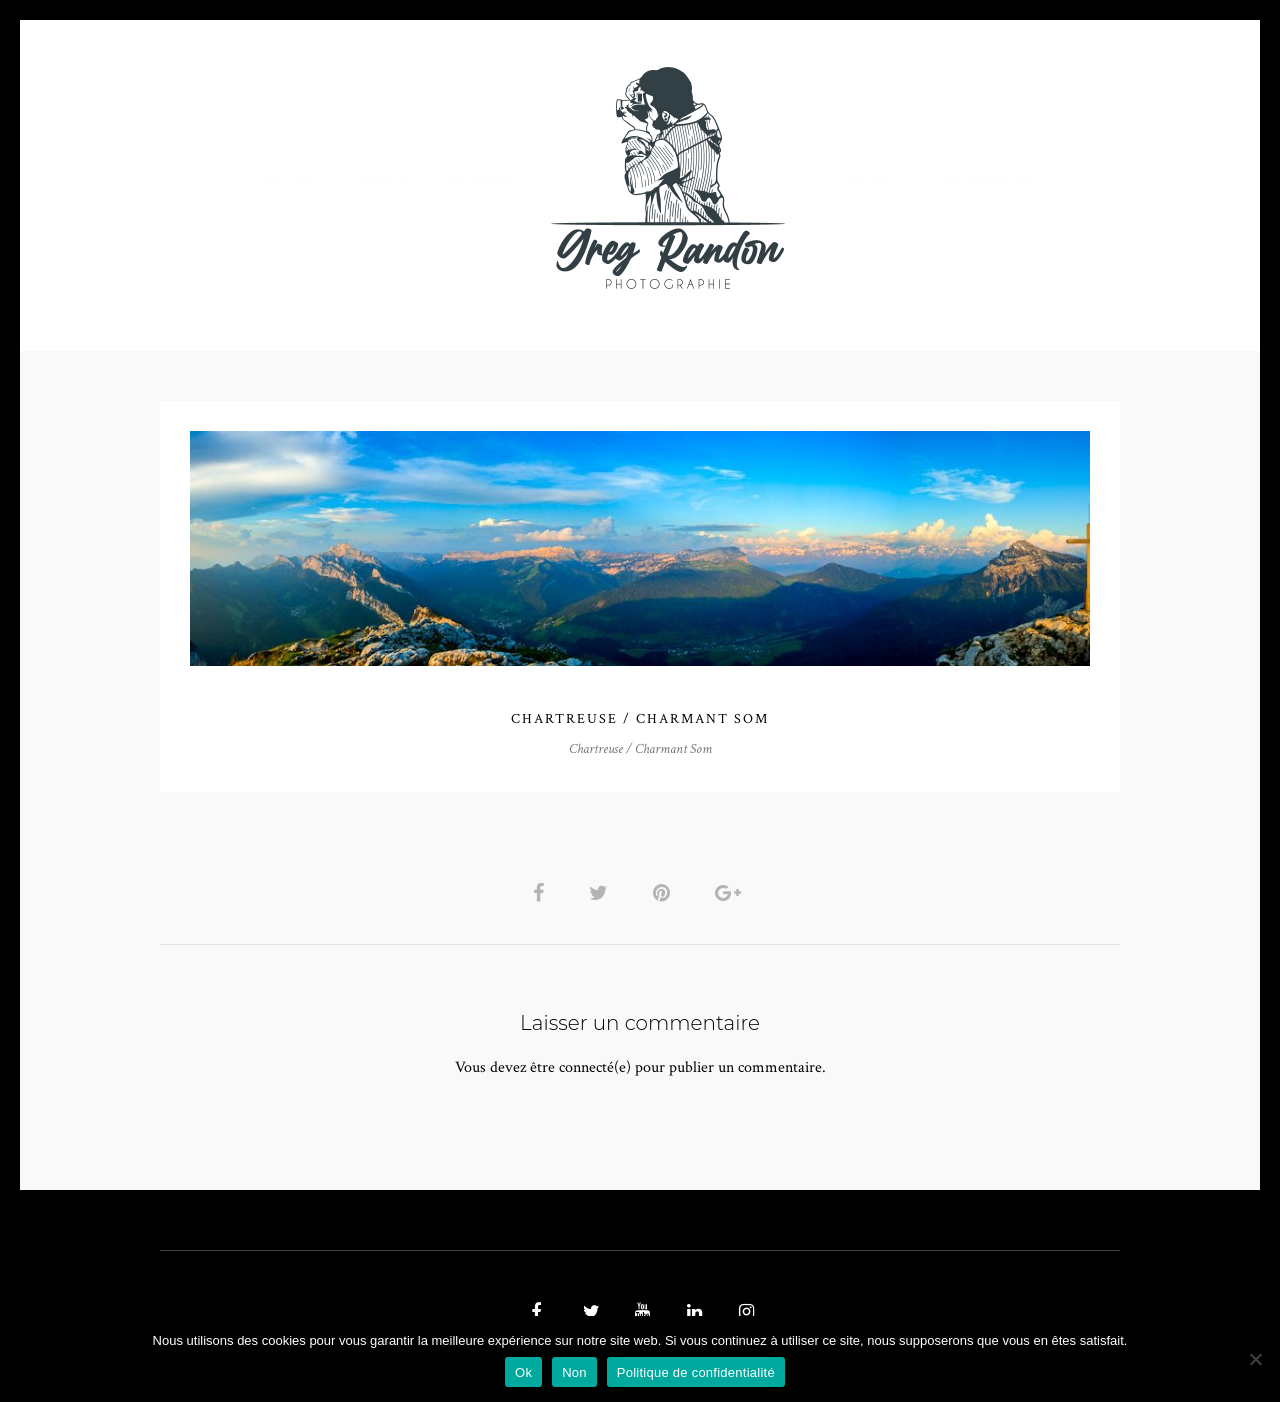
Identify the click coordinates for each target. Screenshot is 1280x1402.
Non (574, 1372)
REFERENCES (986, 177)
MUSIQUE (481, 177)
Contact (871, 177)
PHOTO (287, 177)
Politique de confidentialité (696, 1372)
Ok (523, 1372)
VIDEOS (386, 177)
